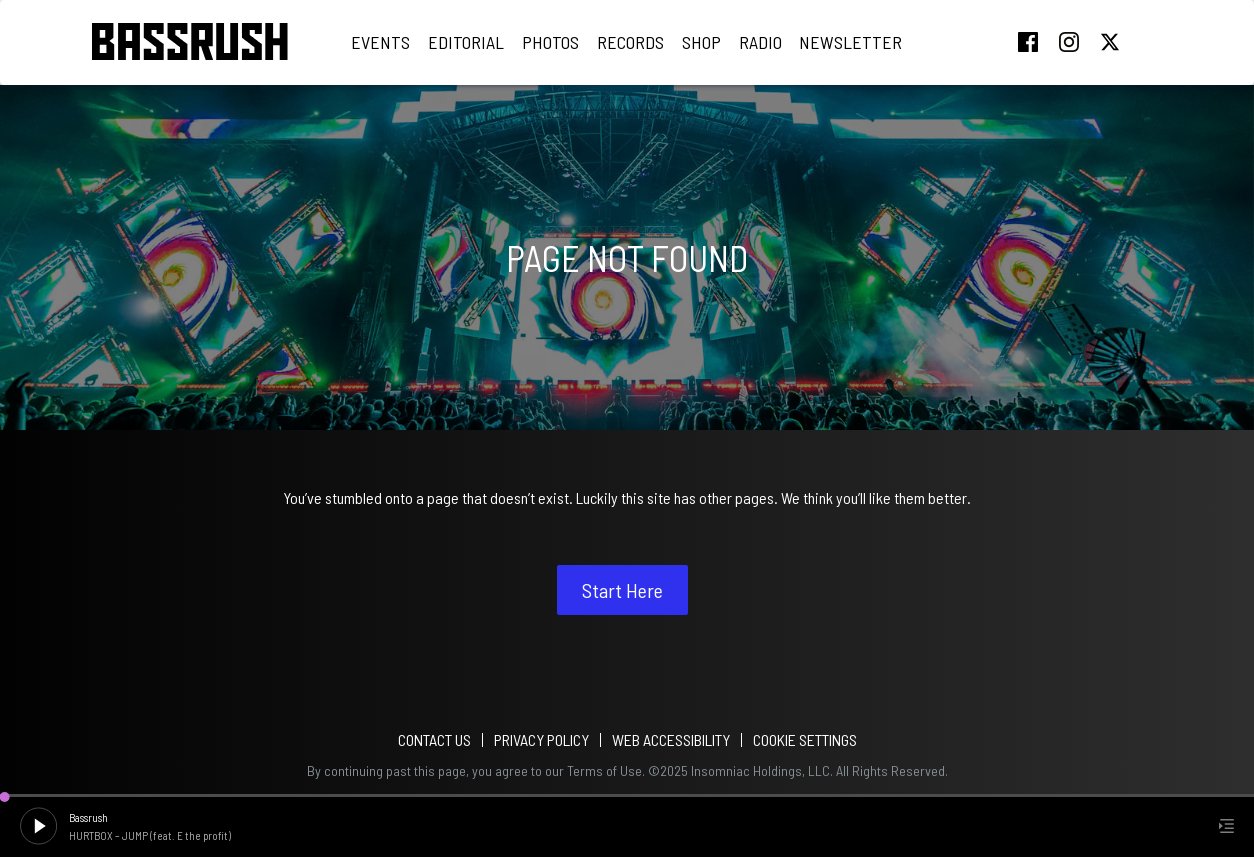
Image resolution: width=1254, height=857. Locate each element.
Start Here (622, 590)
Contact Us (434, 739)
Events (380, 42)
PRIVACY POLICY (541, 739)
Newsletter (850, 42)
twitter (1110, 42)
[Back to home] (190, 42)
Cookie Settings (805, 739)
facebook (1028, 42)
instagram (1069, 42)
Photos (550, 42)
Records (630, 42)
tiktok (1151, 42)
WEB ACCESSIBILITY (671, 739)
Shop (701, 42)
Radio (760, 42)
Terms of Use (604, 770)
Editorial (466, 42)
